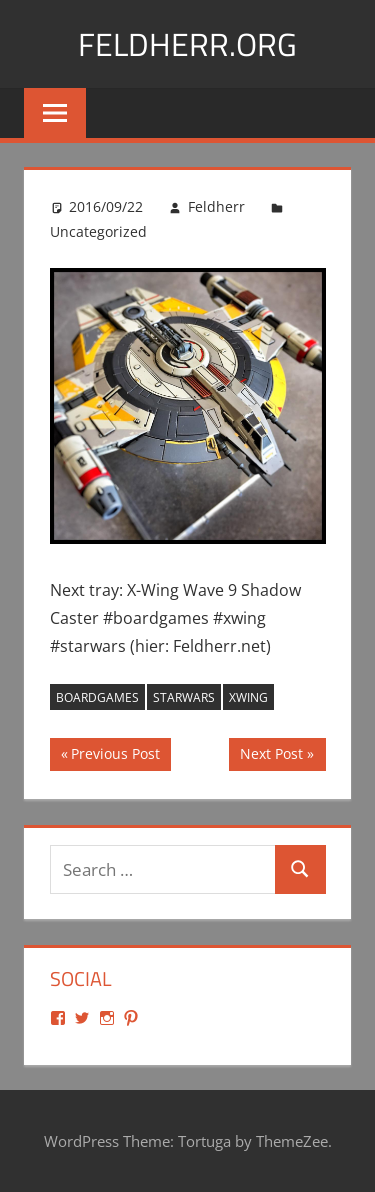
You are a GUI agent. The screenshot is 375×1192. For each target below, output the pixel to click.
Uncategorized (98, 231)
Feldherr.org (187, 44)
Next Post (271, 756)
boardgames (97, 697)
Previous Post (115, 756)
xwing (248, 697)
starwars (184, 697)
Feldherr (216, 206)
